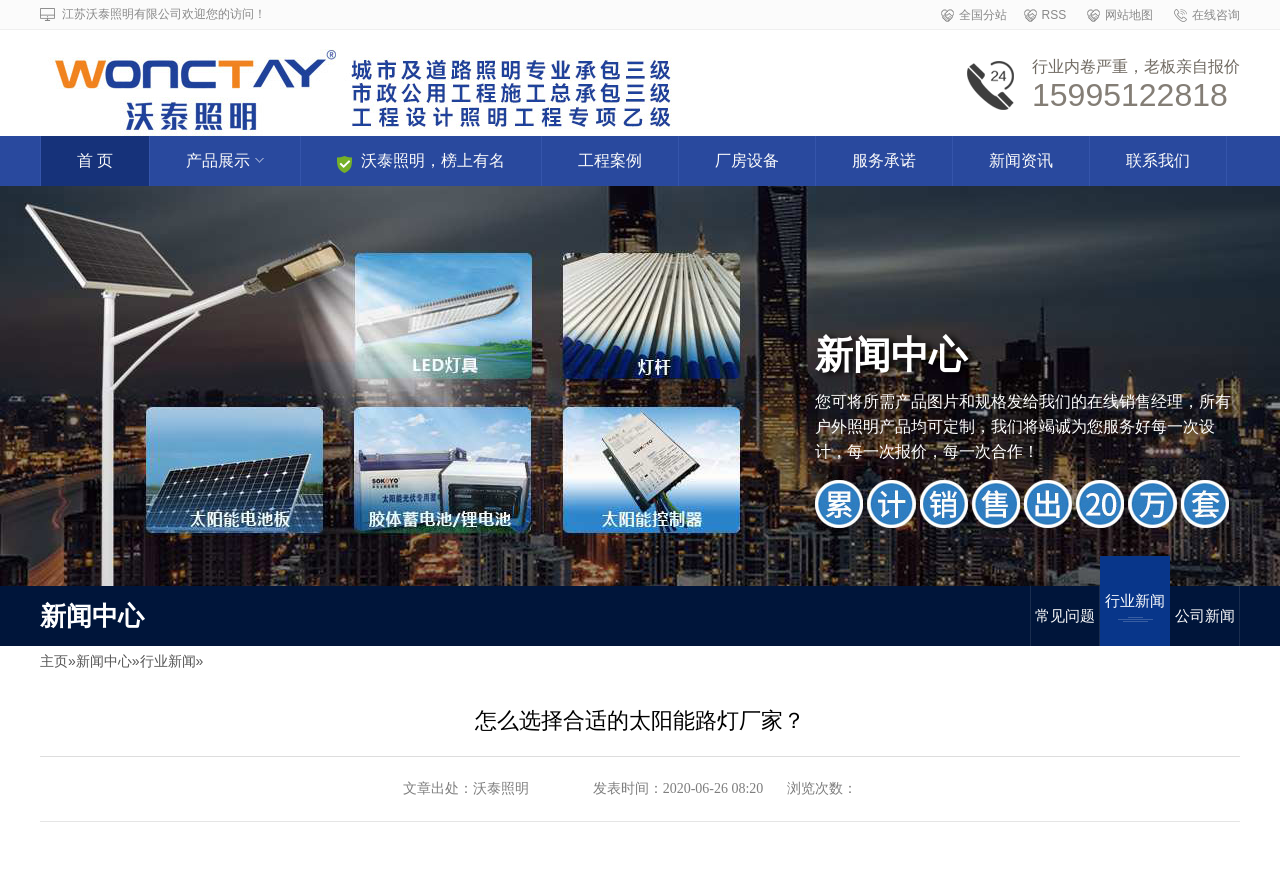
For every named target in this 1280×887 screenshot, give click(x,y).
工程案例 (610, 160)
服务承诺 (884, 160)
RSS (1054, 15)
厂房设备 (747, 160)
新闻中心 (104, 661)
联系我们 (1158, 160)
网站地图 (1129, 15)
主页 (54, 661)
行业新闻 (1135, 607)
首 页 (95, 160)
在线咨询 (1216, 15)
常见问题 (1065, 615)
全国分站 (983, 15)
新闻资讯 (1021, 160)
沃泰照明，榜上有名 (421, 162)
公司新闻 (1205, 615)
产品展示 (225, 160)
